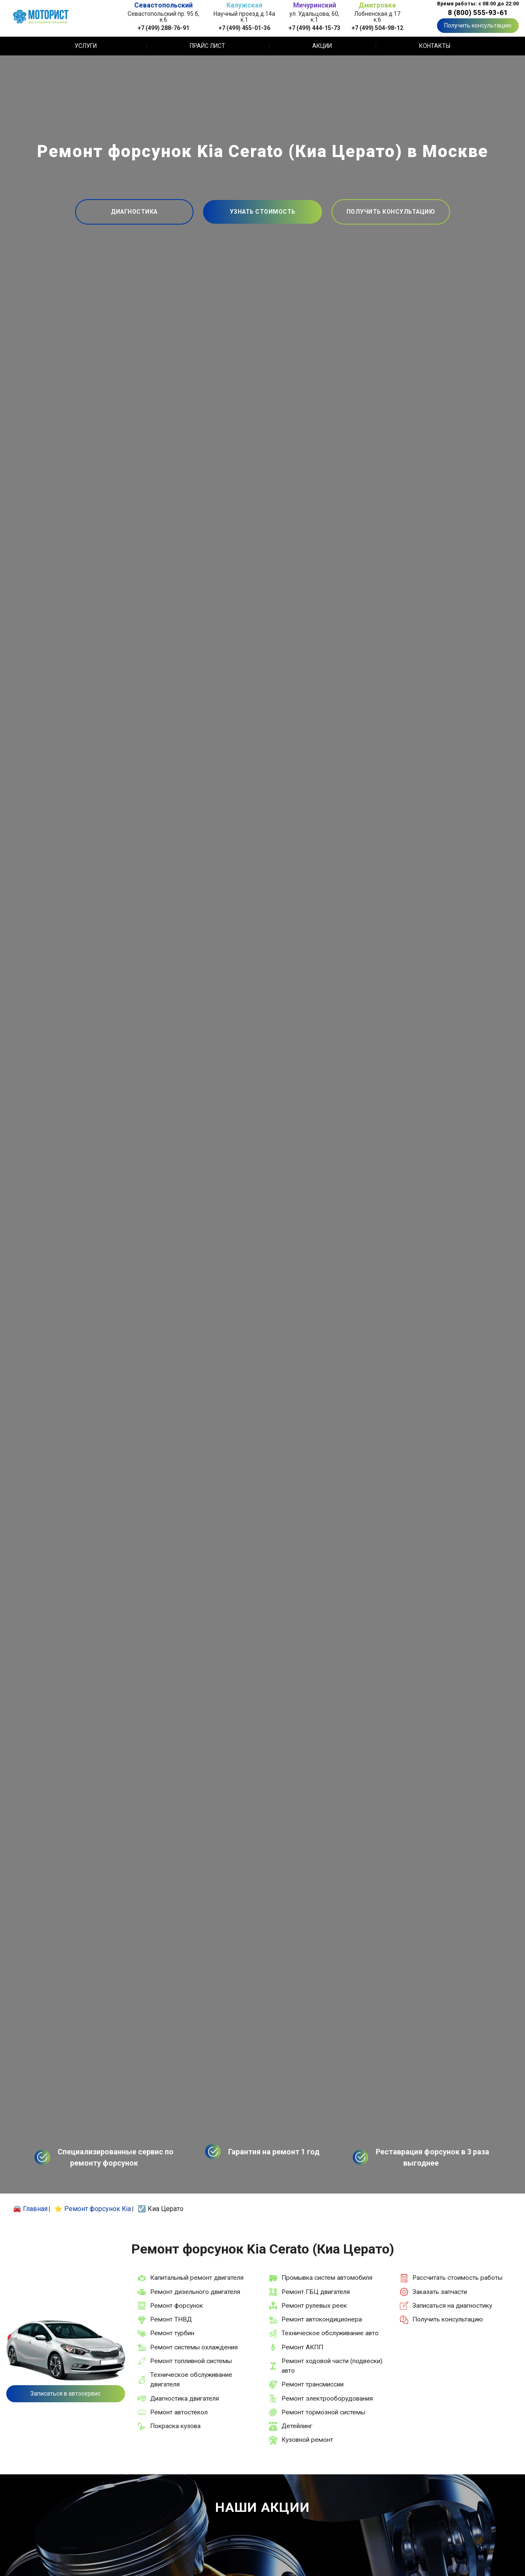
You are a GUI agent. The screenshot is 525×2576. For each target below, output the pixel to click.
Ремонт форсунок (176, 2305)
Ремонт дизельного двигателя (195, 2292)
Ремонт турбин (172, 2333)
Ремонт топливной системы (191, 2361)
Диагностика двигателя (184, 2398)
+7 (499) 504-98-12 (377, 28)
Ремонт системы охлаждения (194, 2347)
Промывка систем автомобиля (326, 2277)
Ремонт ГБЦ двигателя (315, 2292)
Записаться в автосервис (65, 2393)
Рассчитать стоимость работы (457, 2277)
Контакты (434, 45)
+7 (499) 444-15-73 (314, 28)
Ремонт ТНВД (171, 2319)
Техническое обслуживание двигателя (191, 2379)
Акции (322, 45)
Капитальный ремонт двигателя (197, 2277)
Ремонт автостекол (179, 2412)
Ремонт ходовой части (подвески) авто (331, 2365)
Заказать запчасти (439, 2292)
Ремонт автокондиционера (321, 2319)
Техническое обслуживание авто (330, 2333)
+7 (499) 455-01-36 (244, 28)
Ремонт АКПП (302, 2347)
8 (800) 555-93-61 (478, 12)
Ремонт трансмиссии (312, 2384)
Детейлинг (296, 2426)
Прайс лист (207, 45)
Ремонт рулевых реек (314, 2305)
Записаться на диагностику (452, 2305)
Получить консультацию (478, 25)
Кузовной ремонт (307, 2440)
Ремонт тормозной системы (323, 2412)
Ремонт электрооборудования (327, 2398)
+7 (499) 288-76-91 (163, 28)
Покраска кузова (175, 2426)
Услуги (86, 45)
